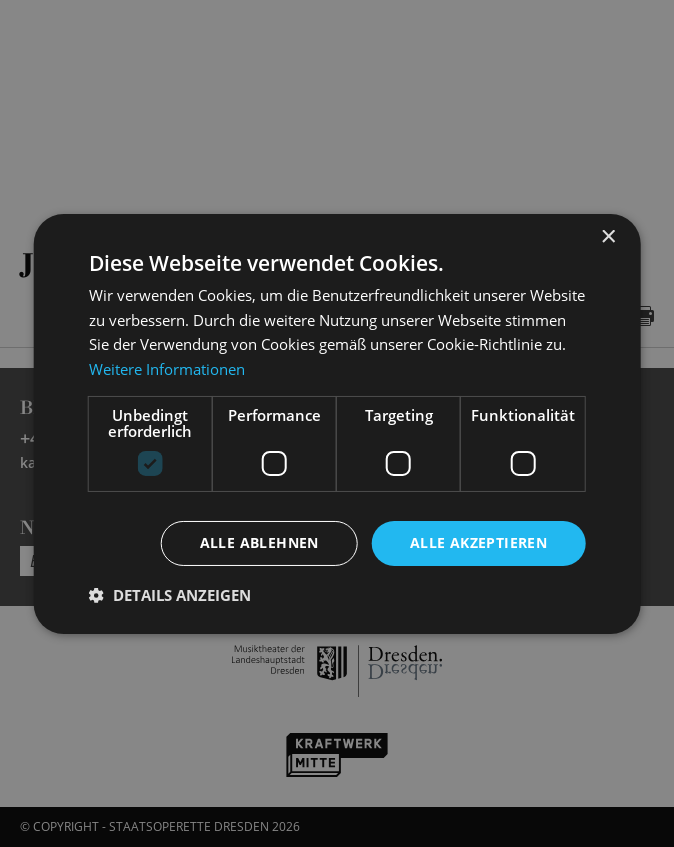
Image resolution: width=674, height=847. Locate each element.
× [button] (607, 236)
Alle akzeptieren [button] (478, 542)
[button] (170, 595)
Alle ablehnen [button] (259, 542)
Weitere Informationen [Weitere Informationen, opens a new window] (167, 369)
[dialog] (337, 423)
